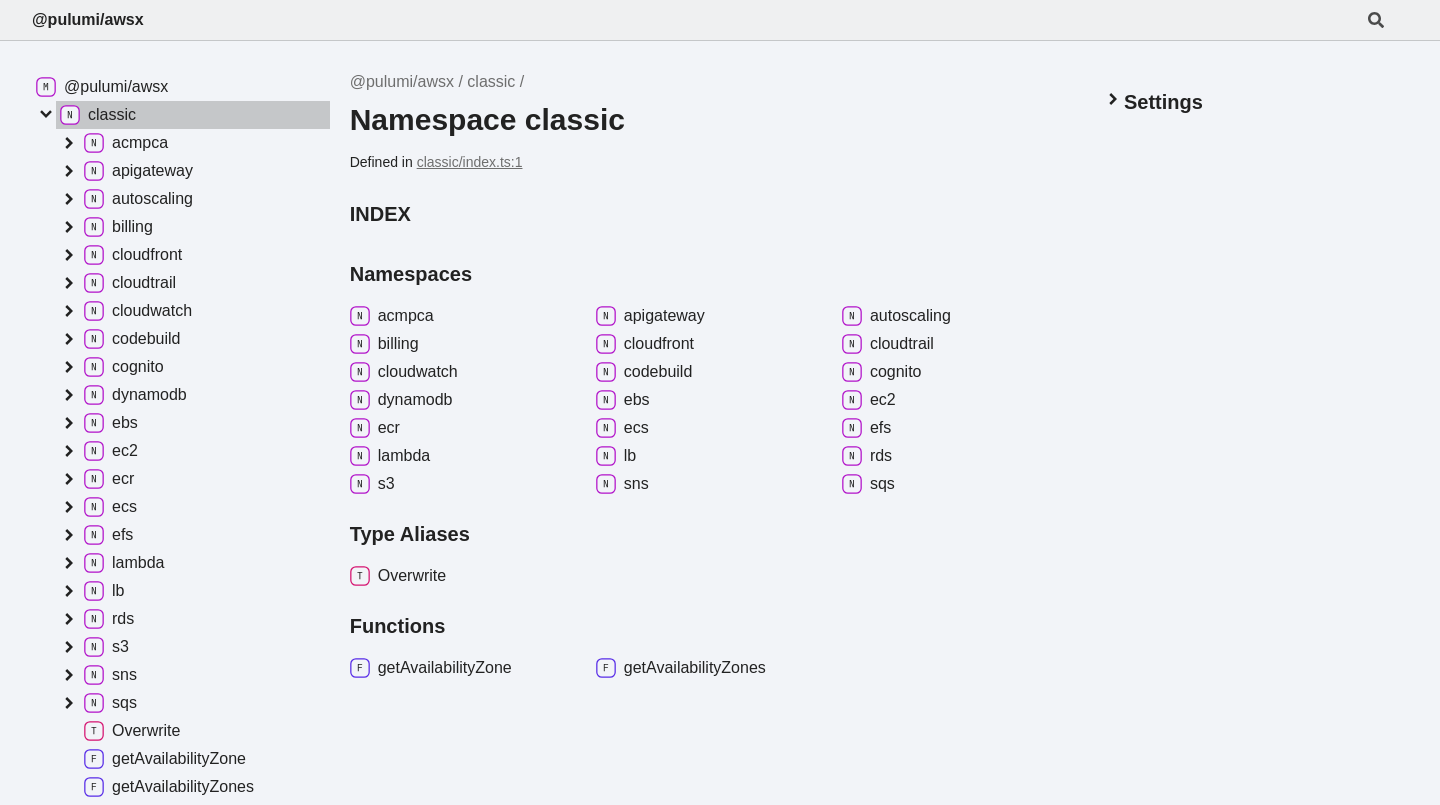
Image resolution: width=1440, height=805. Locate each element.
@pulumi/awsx (88, 19)
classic (491, 81)
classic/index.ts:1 (470, 162)
